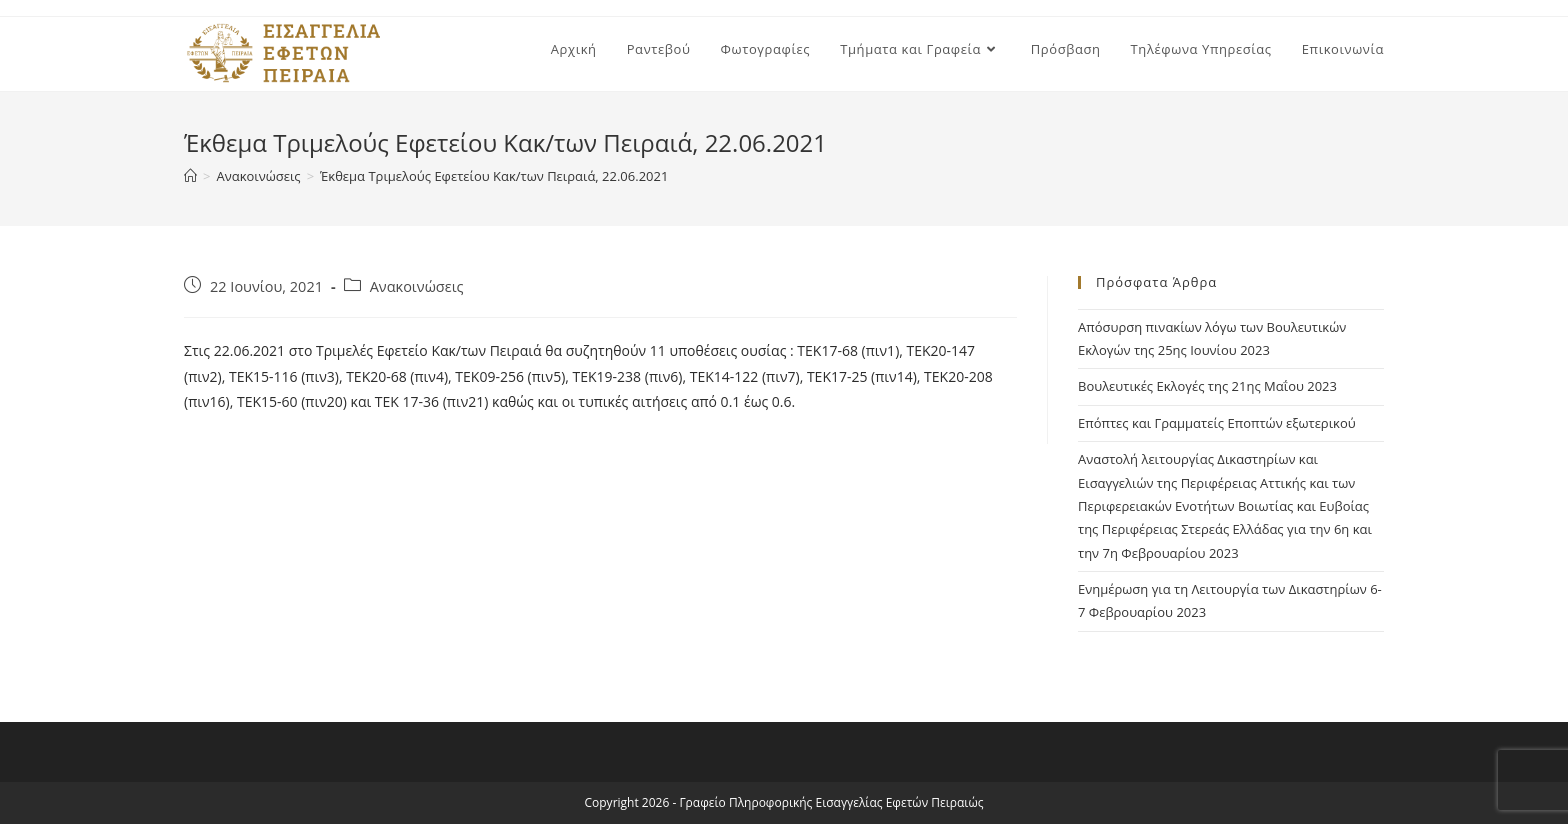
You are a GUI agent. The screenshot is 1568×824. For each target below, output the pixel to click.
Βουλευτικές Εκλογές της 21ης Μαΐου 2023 (1207, 386)
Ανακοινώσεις (417, 286)
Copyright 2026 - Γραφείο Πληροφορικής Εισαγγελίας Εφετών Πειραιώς (784, 802)
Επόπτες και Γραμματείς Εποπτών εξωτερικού (1217, 423)
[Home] (190, 176)
